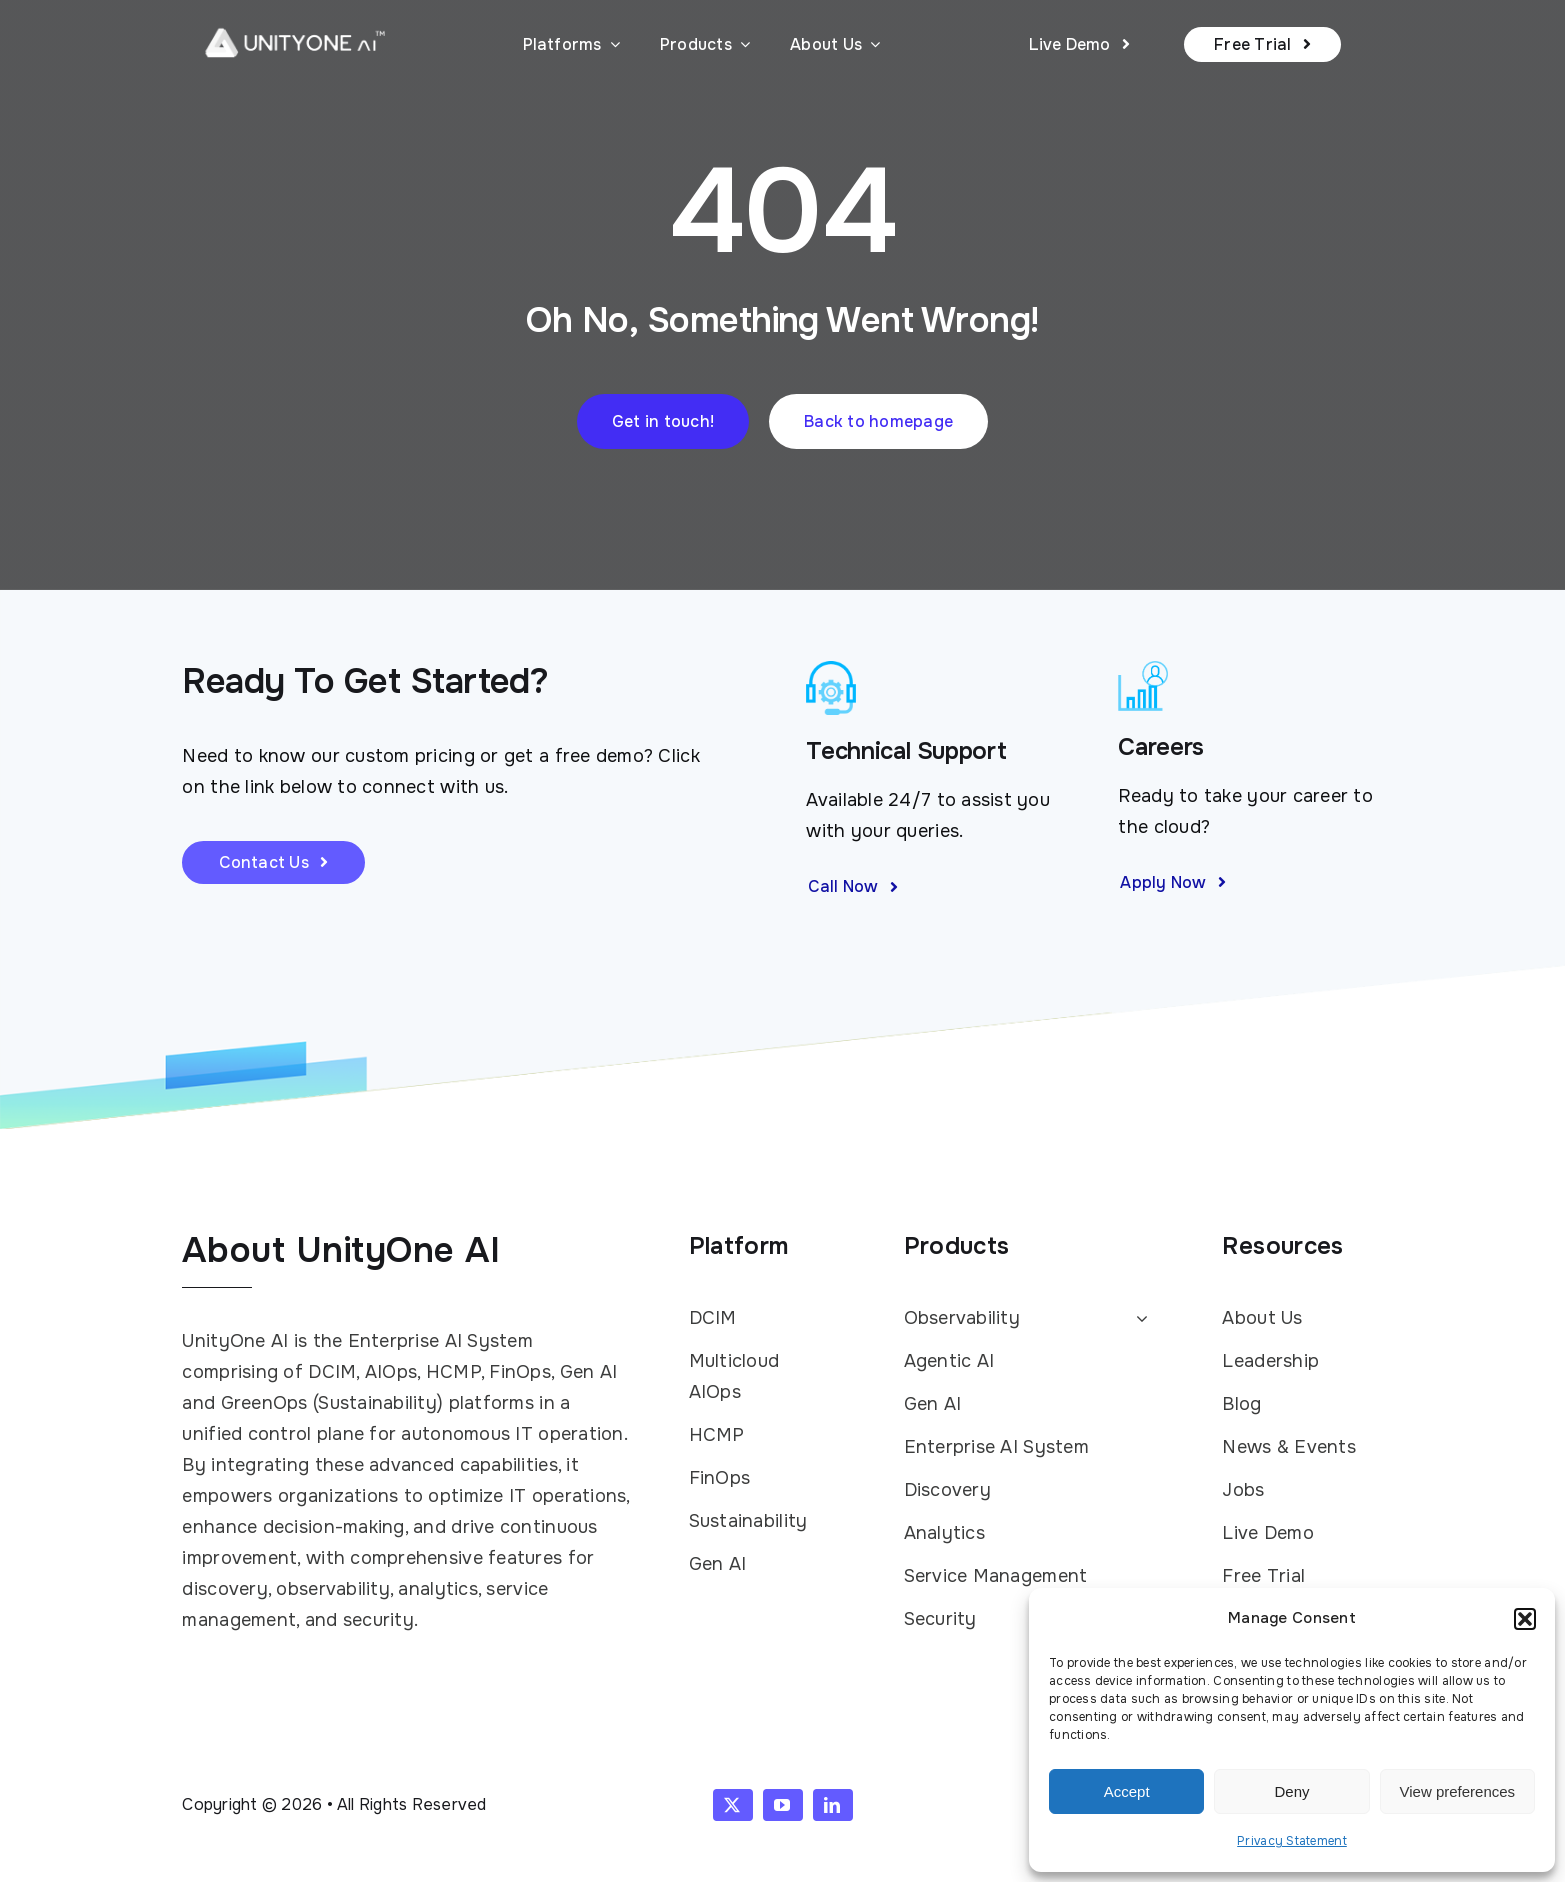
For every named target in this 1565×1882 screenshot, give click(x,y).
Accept (1127, 1791)
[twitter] (733, 1805)
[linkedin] (833, 1805)
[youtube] (783, 1805)
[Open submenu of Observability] (1137, 1319)
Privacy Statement (1292, 1841)
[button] (1525, 1619)
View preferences (1458, 1791)
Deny (1291, 1791)
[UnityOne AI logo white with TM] (295, 21)
